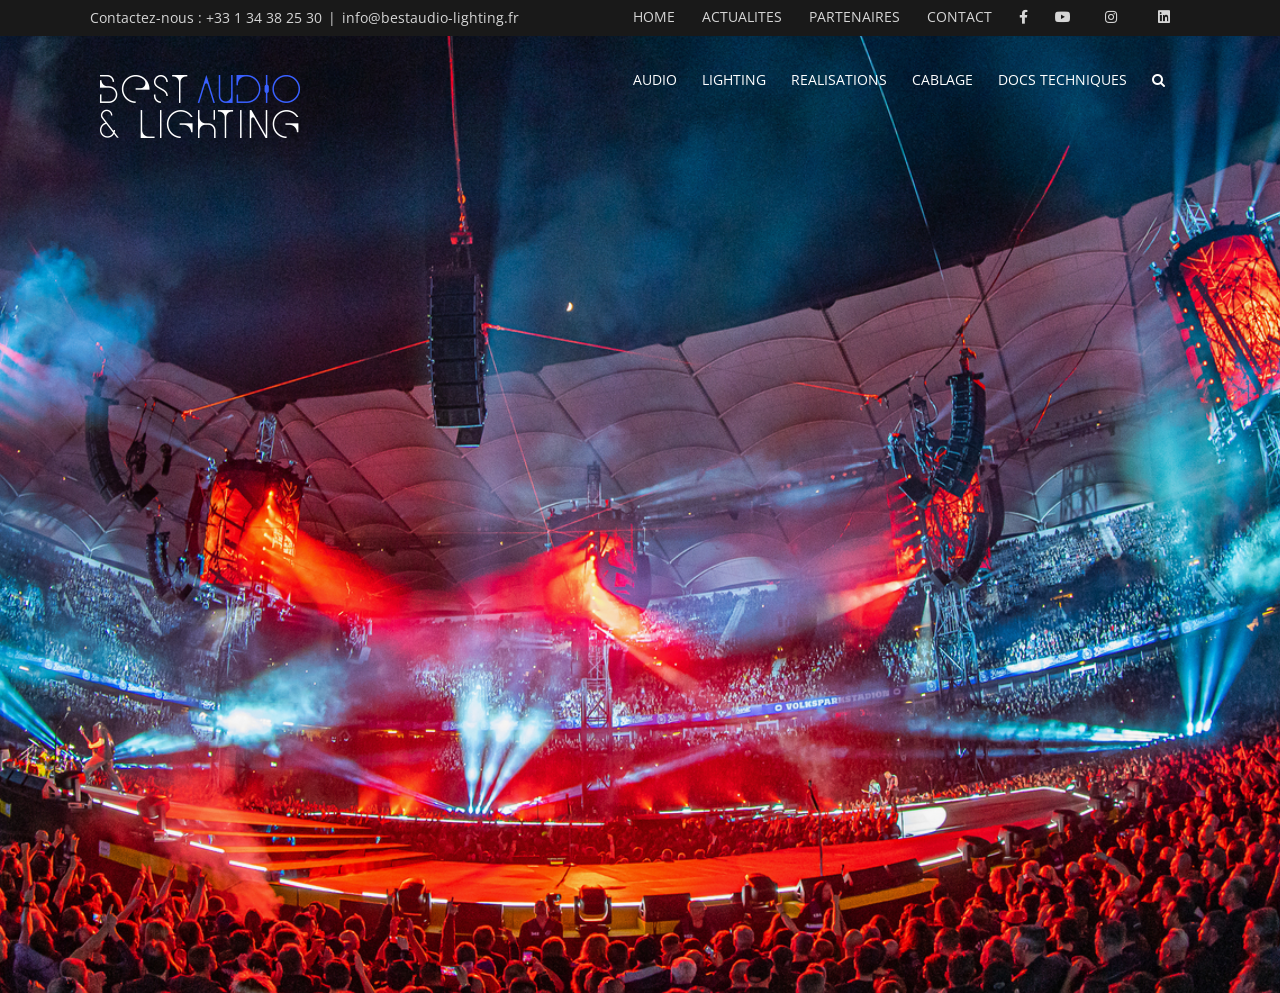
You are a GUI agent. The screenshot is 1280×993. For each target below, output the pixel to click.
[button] (1158, 78)
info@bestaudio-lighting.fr (430, 17)
